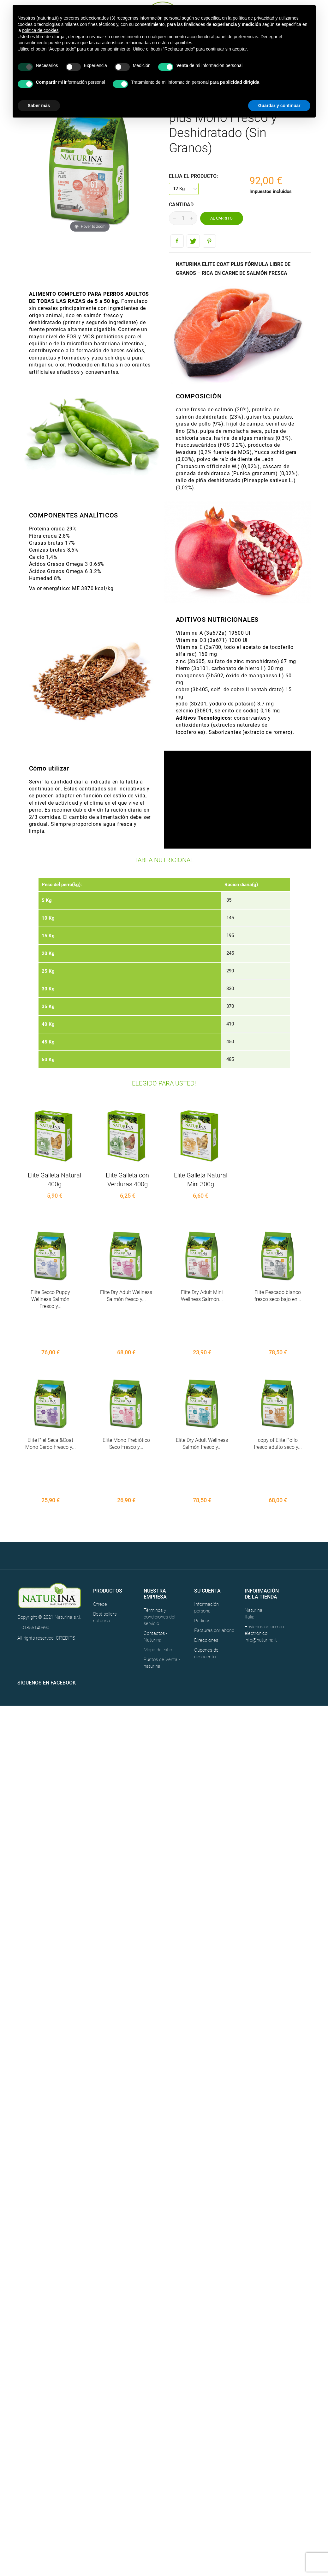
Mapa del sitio (158, 1579)
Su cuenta (207, 1520)
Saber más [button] (39, 105)
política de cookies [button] (40, 30)
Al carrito (221, 218)
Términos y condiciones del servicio (159, 1546)
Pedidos (202, 1550)
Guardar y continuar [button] (279, 105)
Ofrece (100, 1533)
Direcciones (206, 1569)
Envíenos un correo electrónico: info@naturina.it (264, 1562)
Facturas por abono (214, 1560)
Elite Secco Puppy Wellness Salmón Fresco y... (50, 1299)
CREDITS (65, 1567)
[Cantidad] (183, 218)
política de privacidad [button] (253, 18)
